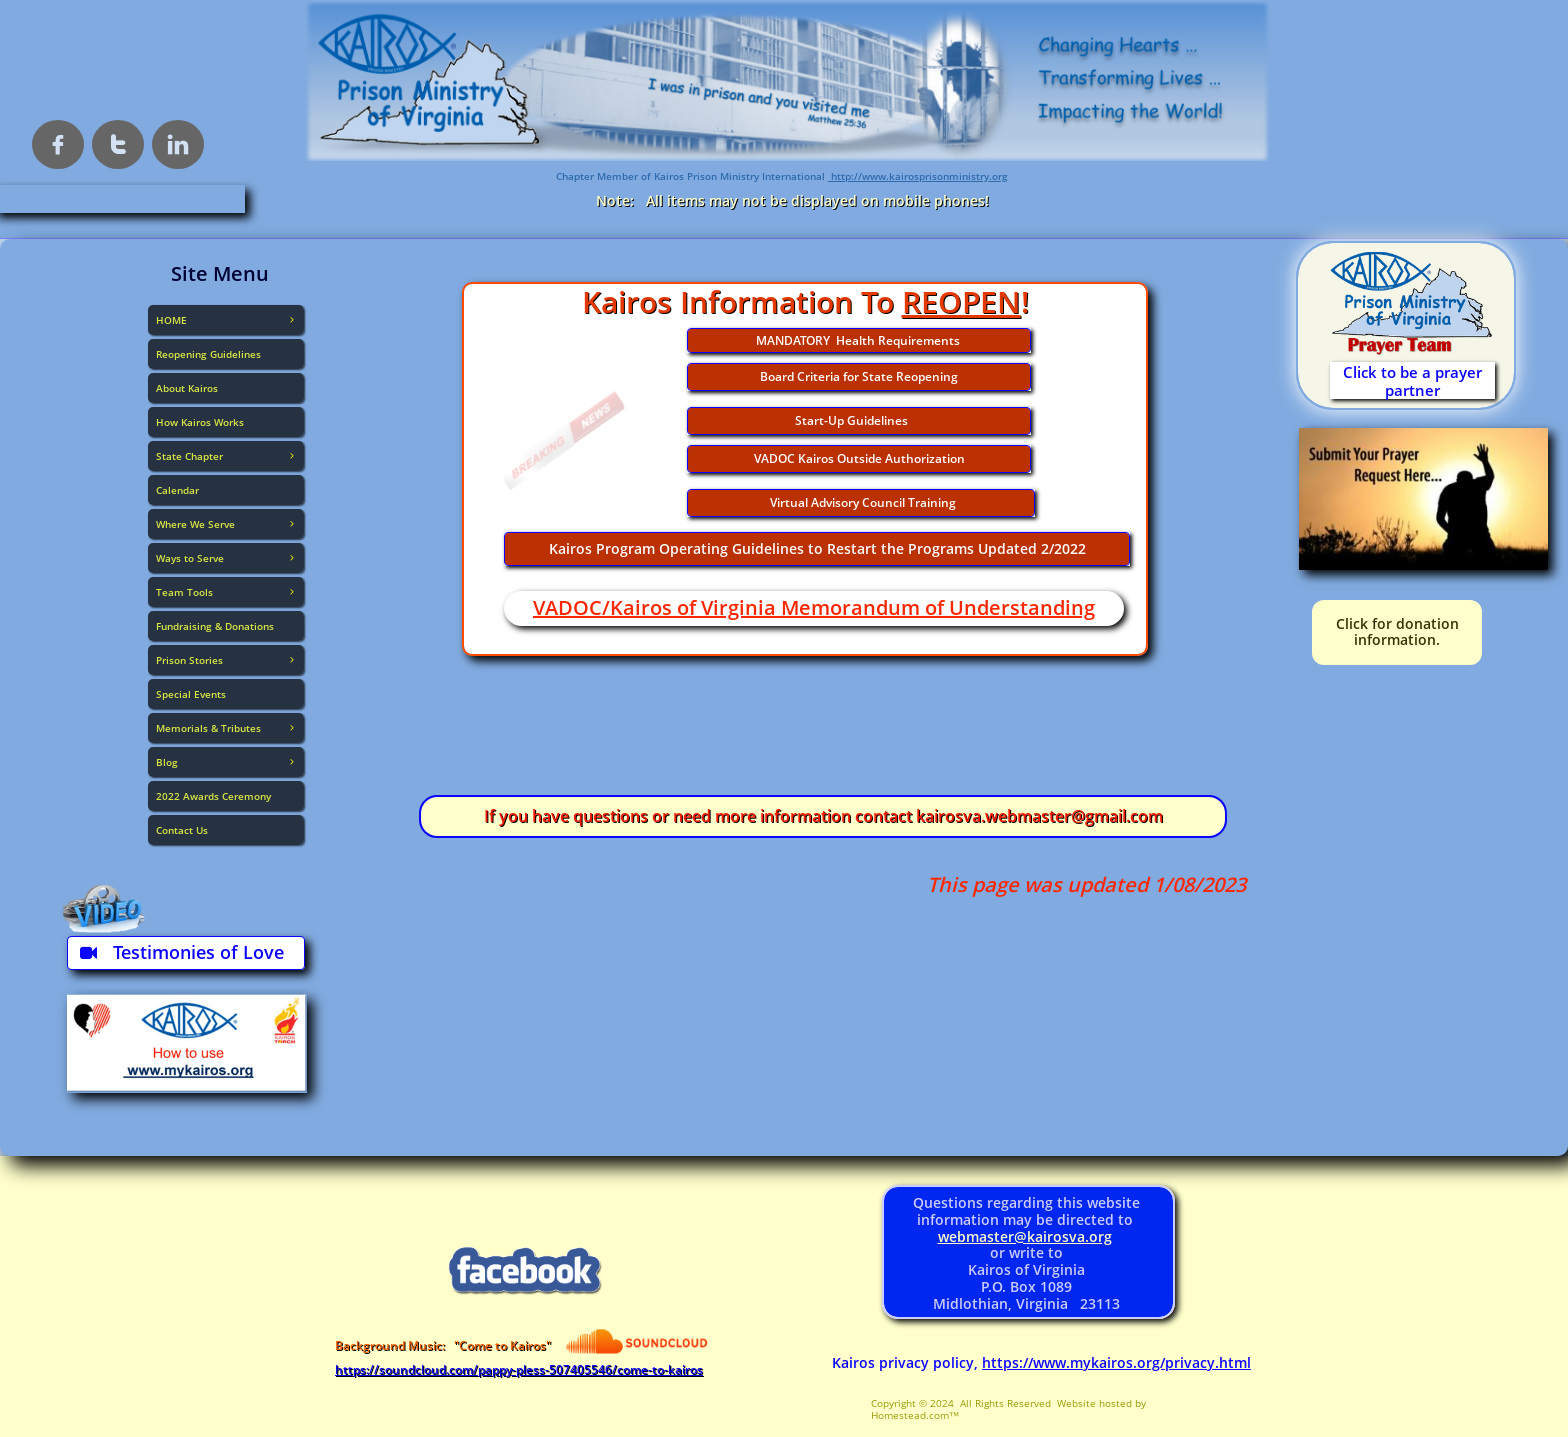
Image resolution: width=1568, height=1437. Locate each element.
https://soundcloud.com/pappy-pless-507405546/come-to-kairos (519, 1369)
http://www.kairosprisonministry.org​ (918, 176)
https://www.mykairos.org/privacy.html (1116, 1362)
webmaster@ (982, 1236)
